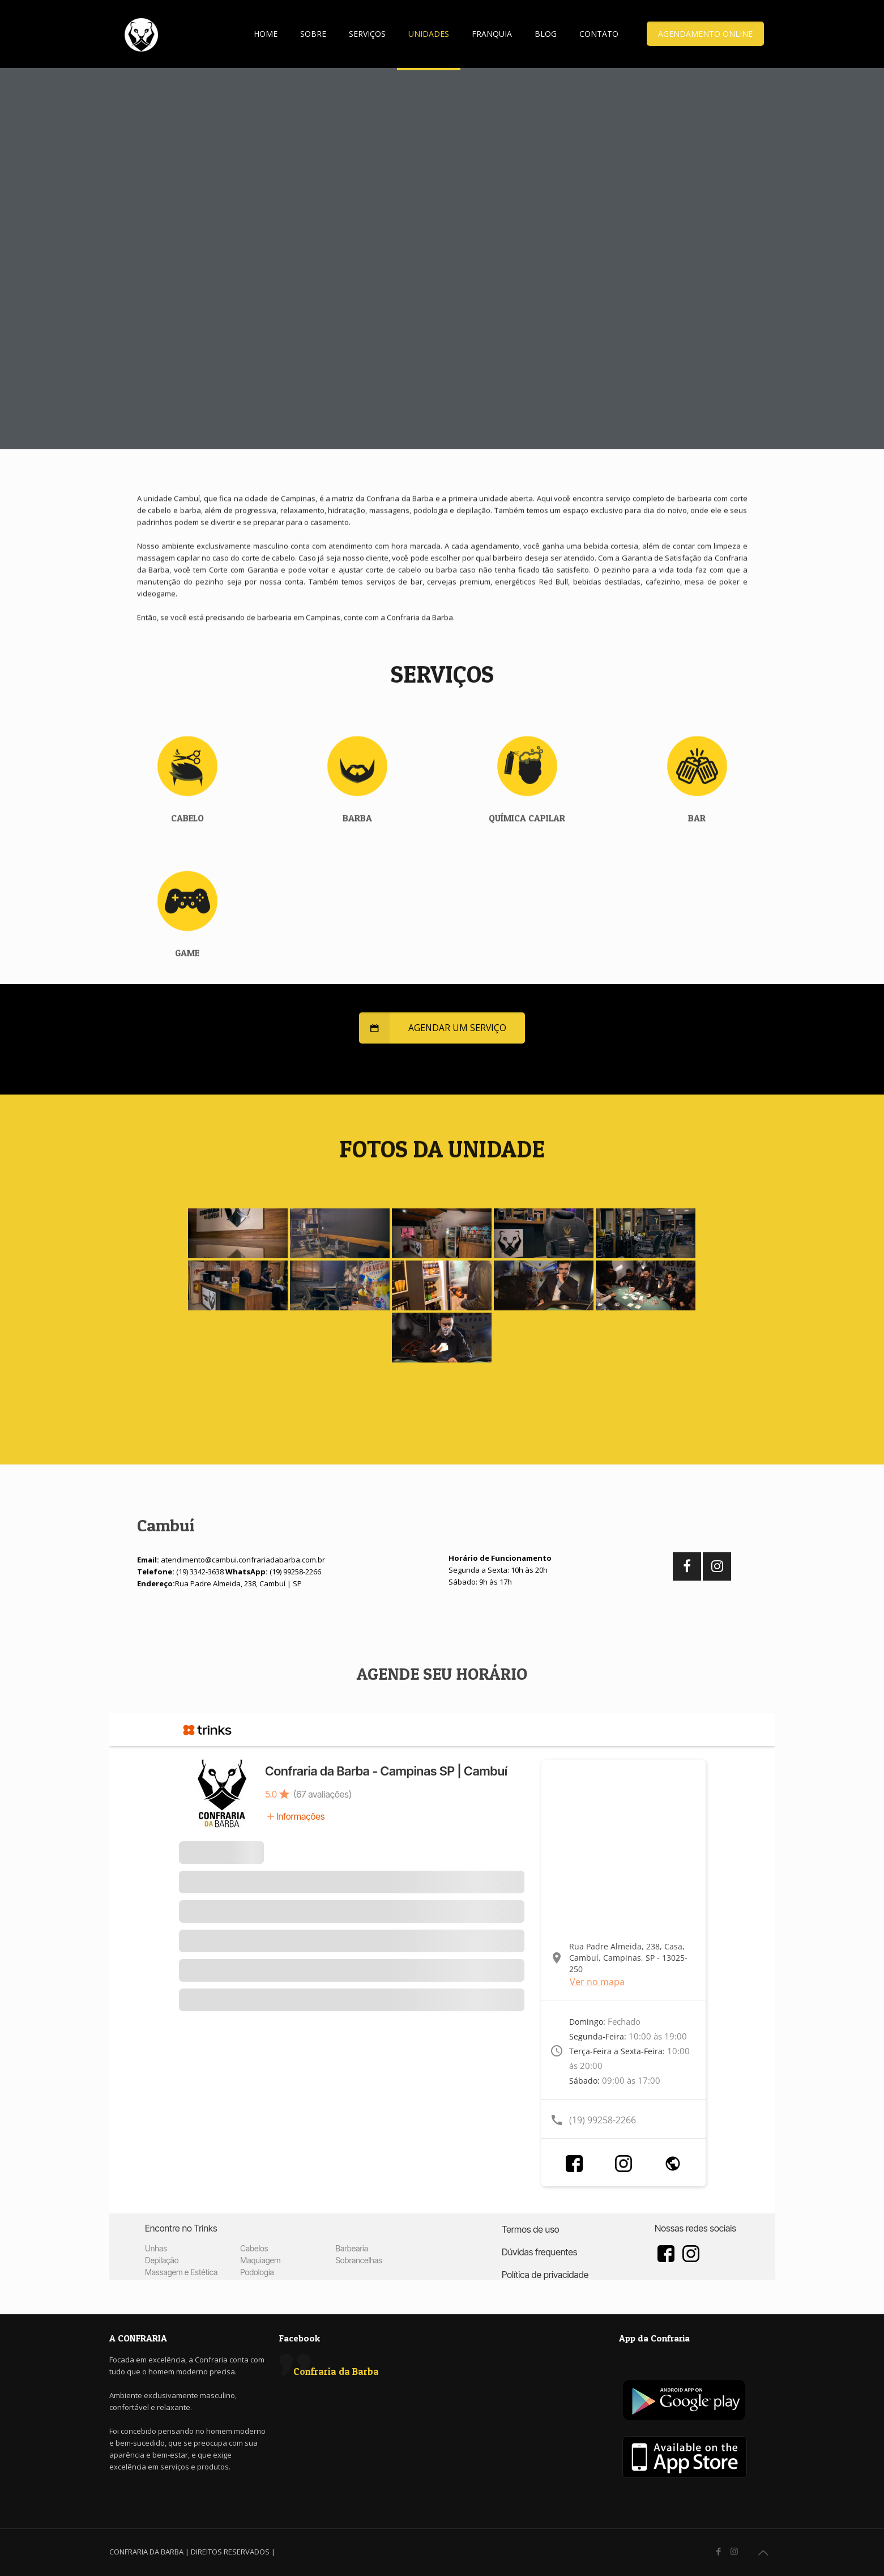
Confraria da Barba (336, 2371)
